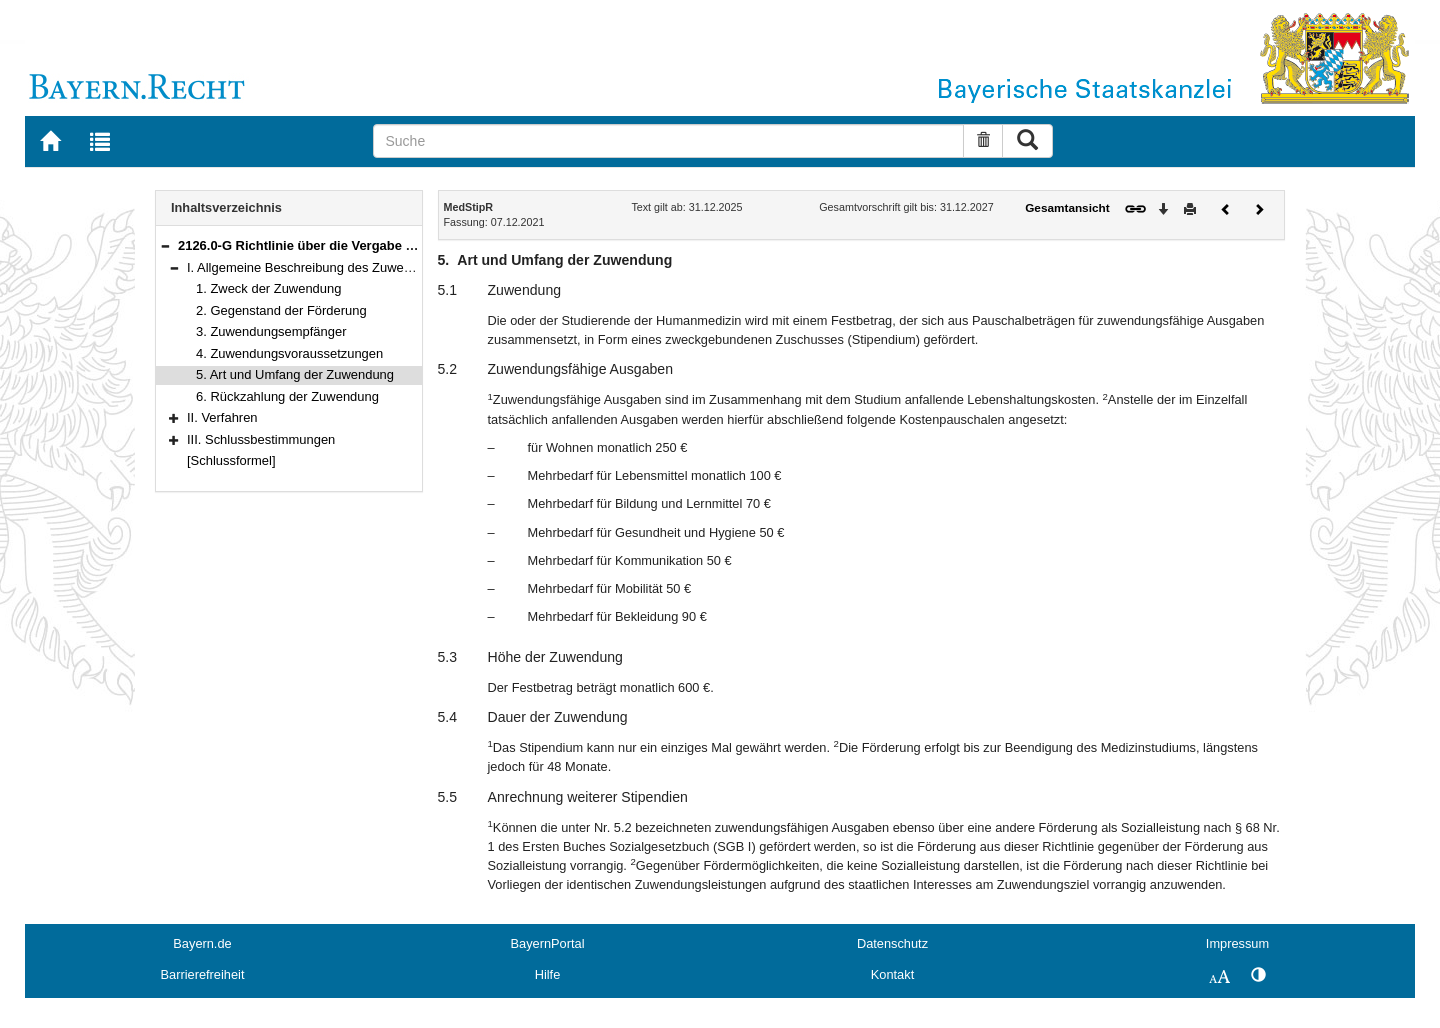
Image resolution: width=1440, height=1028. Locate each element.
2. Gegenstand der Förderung (281, 310)
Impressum (1237, 943)
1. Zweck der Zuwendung (268, 288)
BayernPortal (548, 943)
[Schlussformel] (231, 460)
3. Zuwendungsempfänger (271, 331)
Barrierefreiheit (203, 974)
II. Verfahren (222, 417)
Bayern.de (202, 943)
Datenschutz (892, 943)
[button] (165, 245)
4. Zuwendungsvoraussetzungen (289, 353)
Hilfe (548, 974)
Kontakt (892, 974)
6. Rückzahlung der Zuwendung (287, 396)
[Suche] (668, 141)
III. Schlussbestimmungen (261, 439)
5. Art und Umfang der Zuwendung (295, 374)
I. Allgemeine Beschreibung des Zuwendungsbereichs (341, 267)
